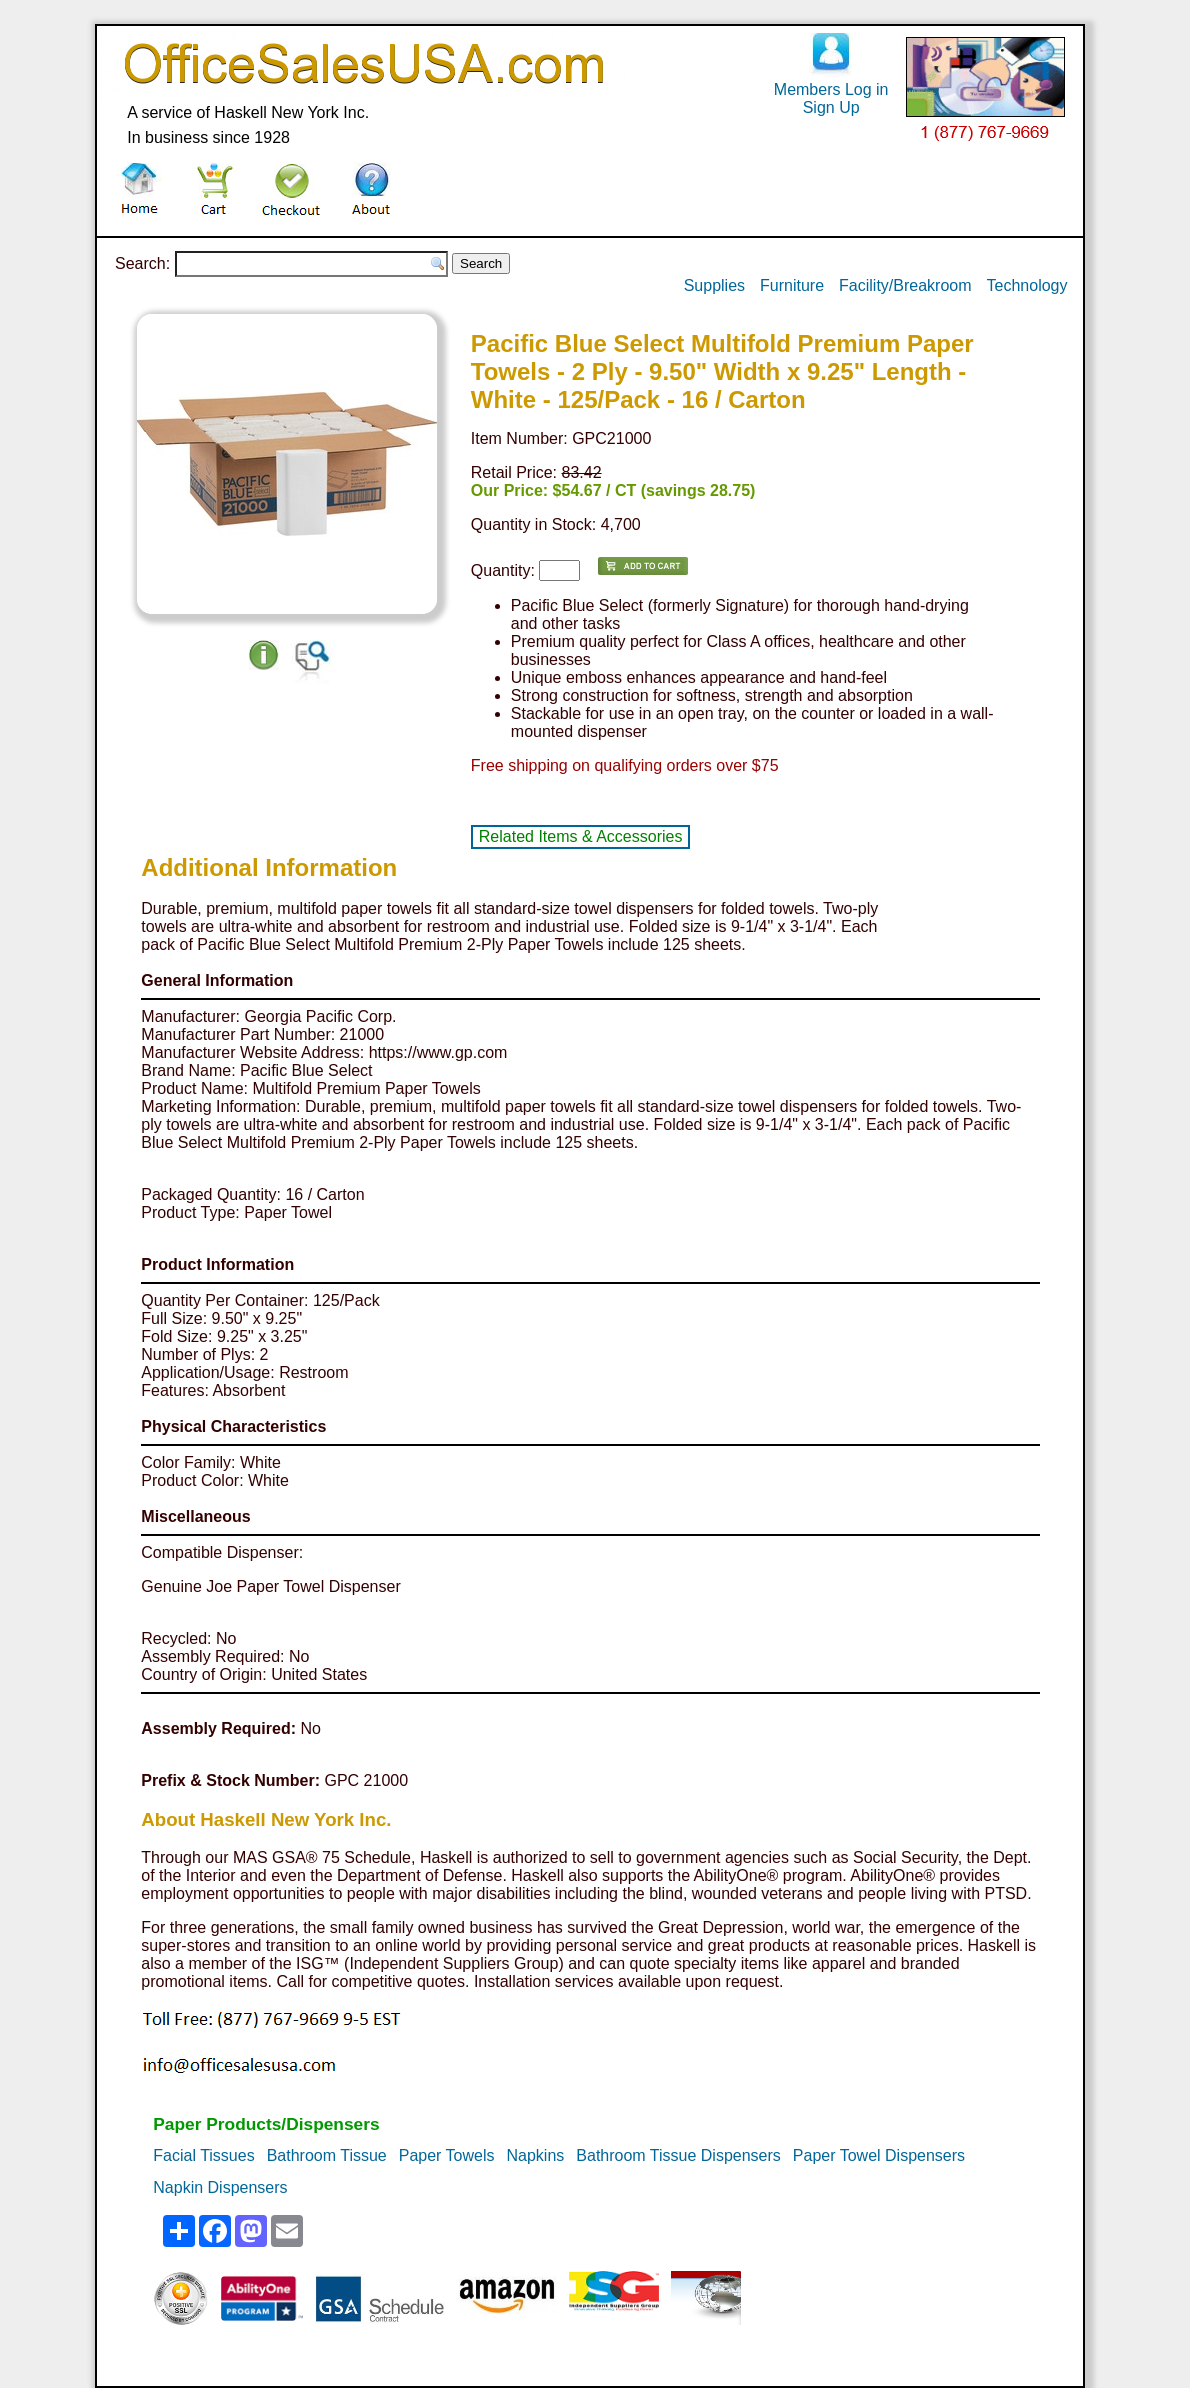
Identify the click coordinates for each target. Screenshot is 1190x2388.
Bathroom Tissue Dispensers (678, 2155)
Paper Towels (447, 2155)
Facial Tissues (203, 2155)
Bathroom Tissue (327, 2155)
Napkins (536, 2155)
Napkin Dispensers (220, 2187)
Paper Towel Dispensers (879, 2155)
